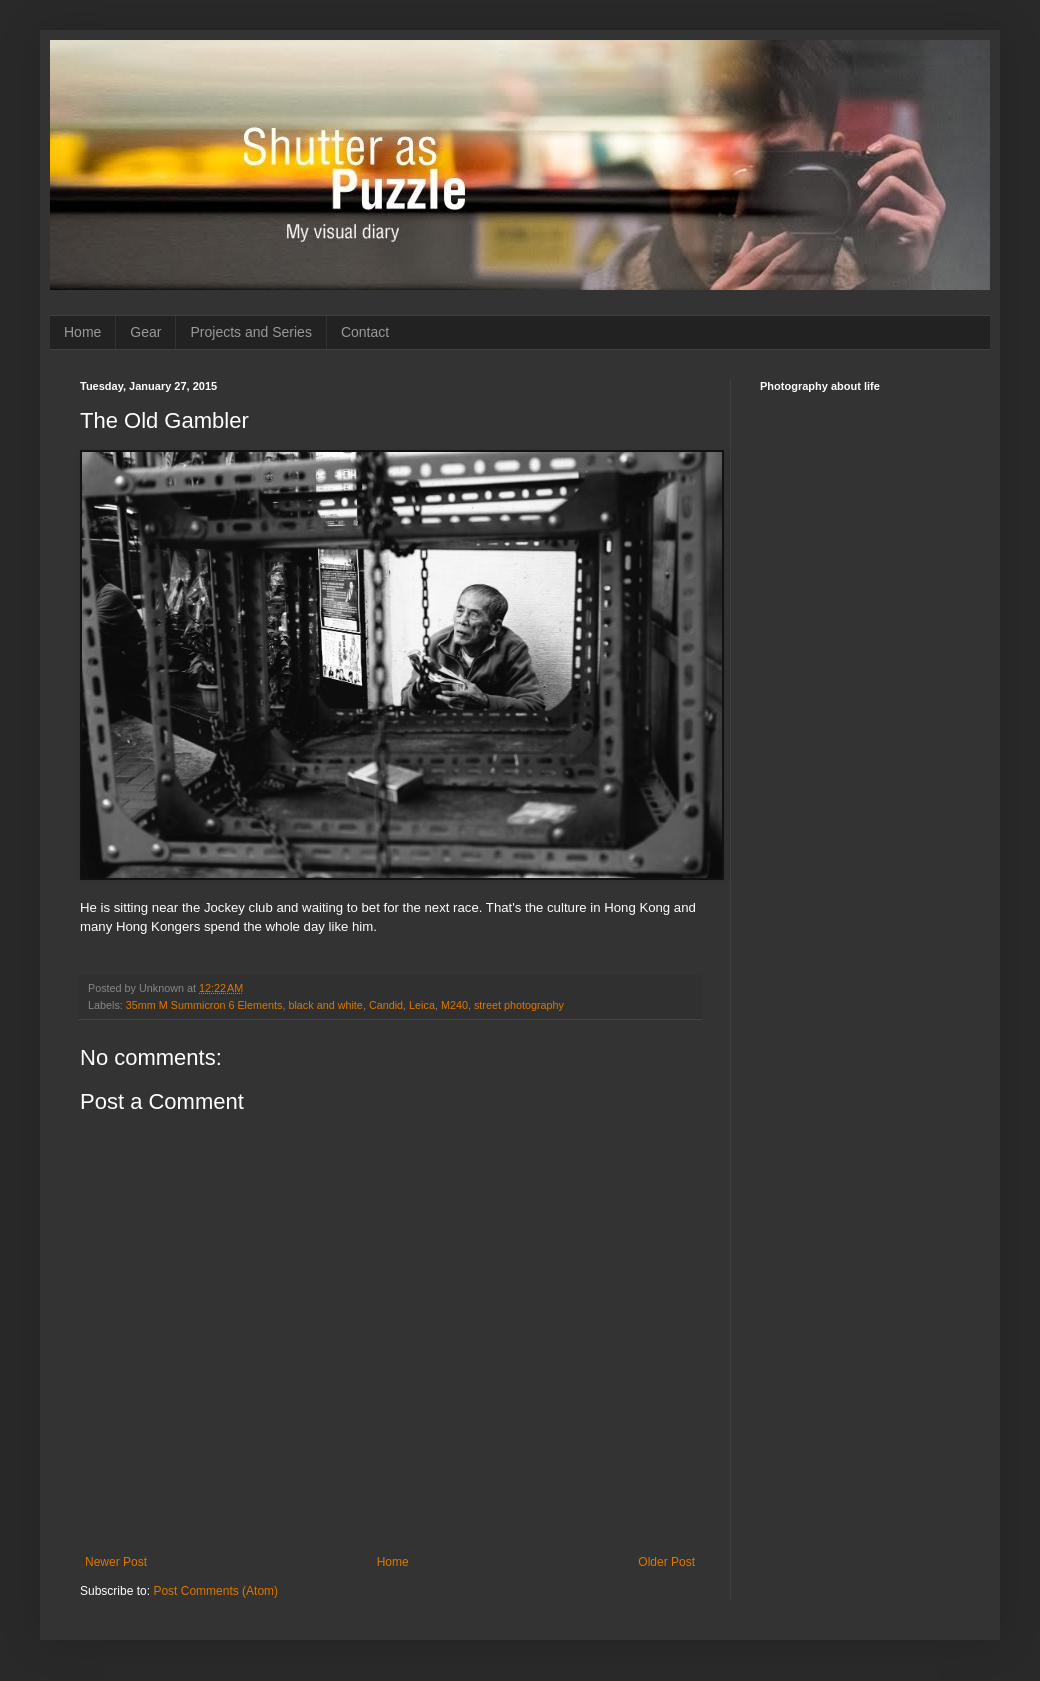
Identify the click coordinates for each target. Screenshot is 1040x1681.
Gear (145, 332)
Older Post (666, 1562)
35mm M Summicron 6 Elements (204, 1005)
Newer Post (116, 1562)
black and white (325, 1005)
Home (82, 332)
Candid (386, 1005)
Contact (365, 332)
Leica (422, 1005)
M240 (454, 1005)
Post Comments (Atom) (215, 1591)
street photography (519, 1005)
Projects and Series (250, 332)
